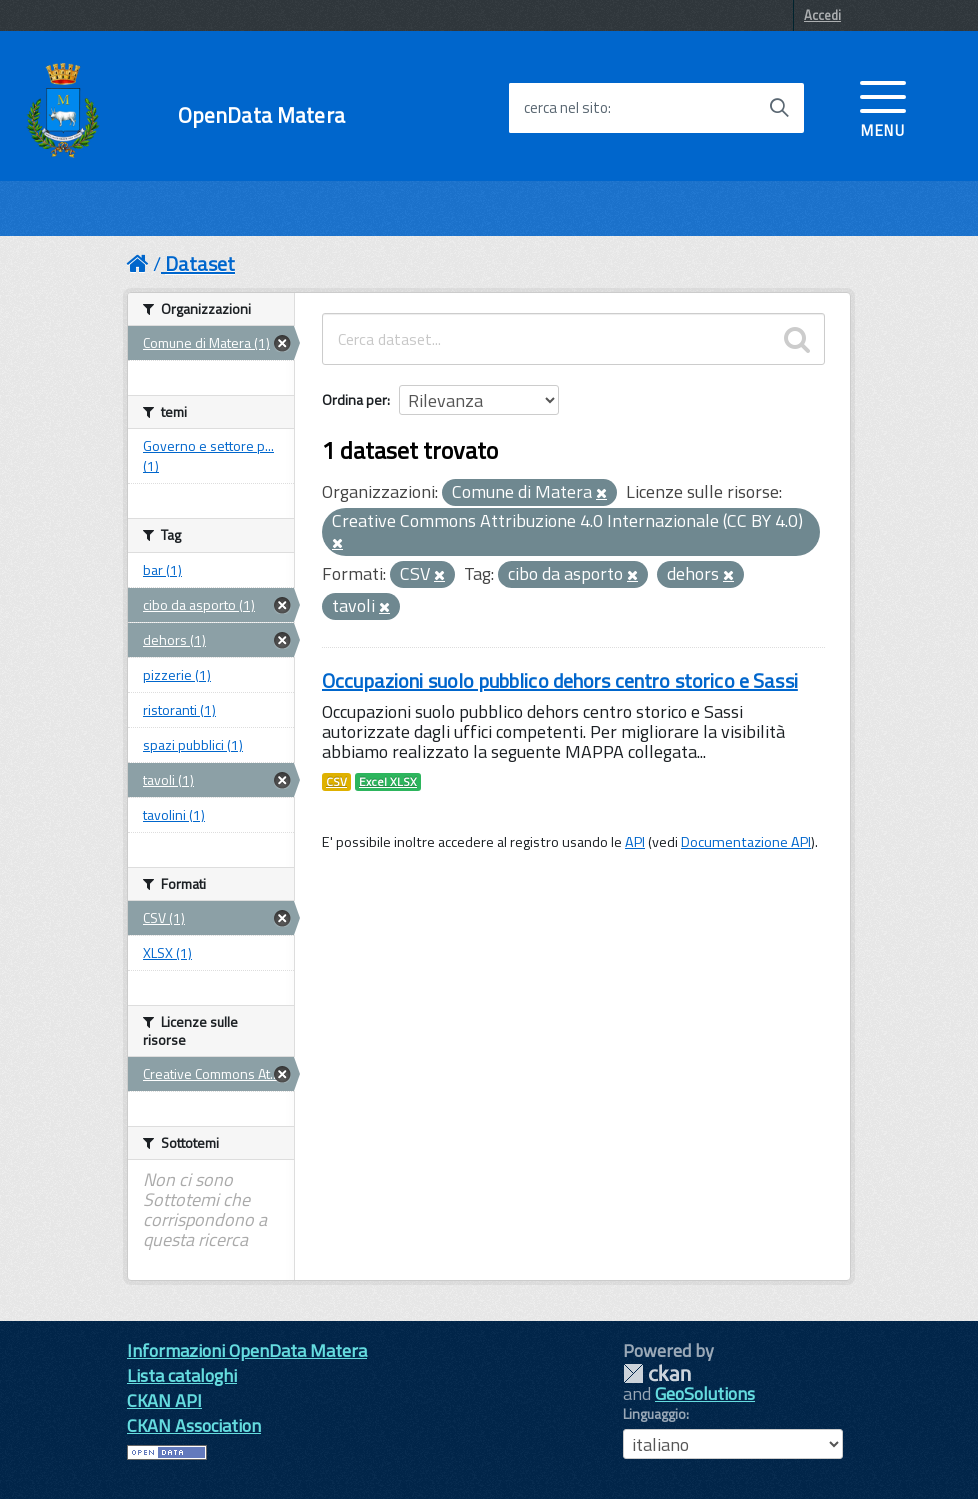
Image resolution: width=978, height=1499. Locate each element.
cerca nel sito (566, 108)
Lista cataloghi (182, 1375)
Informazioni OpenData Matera (247, 1350)
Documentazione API (746, 842)
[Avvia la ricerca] (779, 108)
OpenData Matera (261, 115)
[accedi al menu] (883, 107)
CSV (336, 782)
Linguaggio (654, 1414)
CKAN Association (194, 1425)
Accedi (822, 15)
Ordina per (354, 399)
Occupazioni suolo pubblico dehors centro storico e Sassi (560, 680)
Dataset (200, 263)
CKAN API (164, 1400)
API (635, 842)
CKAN (657, 1373)
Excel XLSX (388, 782)
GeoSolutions (705, 1393)
